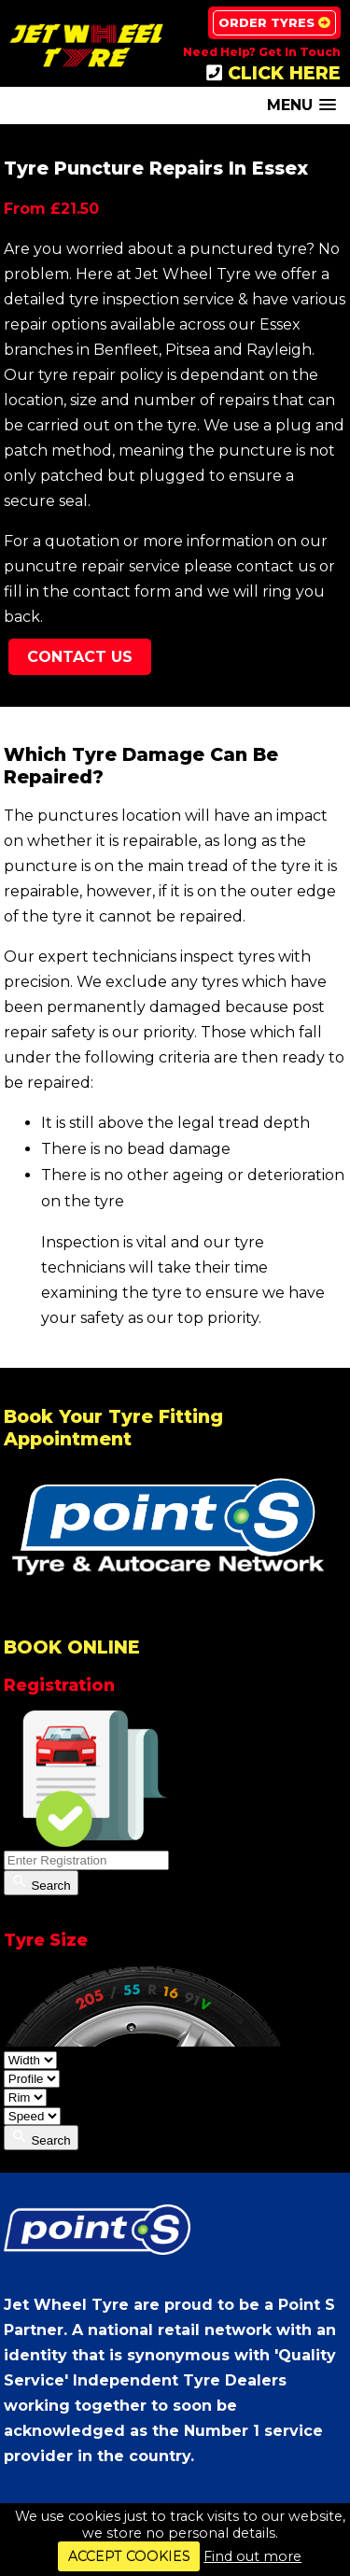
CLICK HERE (273, 73)
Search (41, 1883)
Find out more (252, 2556)
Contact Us (80, 657)
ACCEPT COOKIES (129, 2556)
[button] (301, 105)
